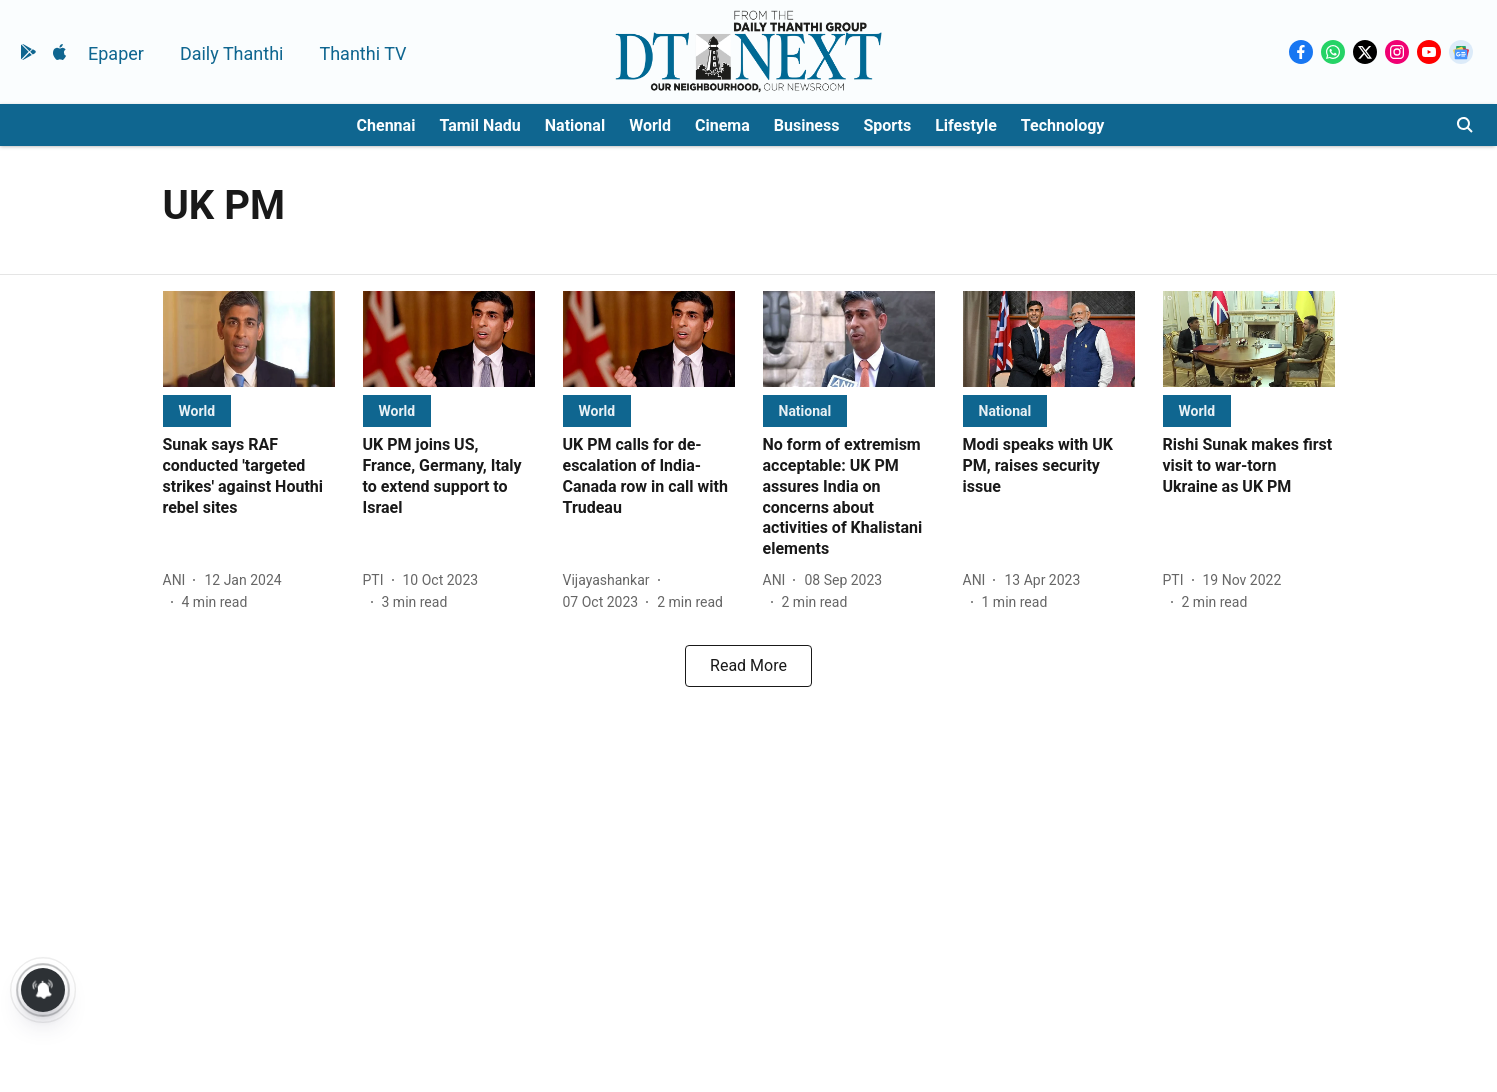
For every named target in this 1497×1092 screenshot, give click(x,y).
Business (807, 125)
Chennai (386, 125)
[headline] (249, 476)
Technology (1063, 125)
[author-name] (178, 580)
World (650, 125)
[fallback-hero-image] (249, 339)
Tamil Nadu (479, 125)
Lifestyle (966, 125)
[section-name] (197, 410)
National (575, 125)
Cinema (722, 125)
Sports (887, 125)
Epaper (116, 53)
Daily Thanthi (232, 53)
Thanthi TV (362, 53)
